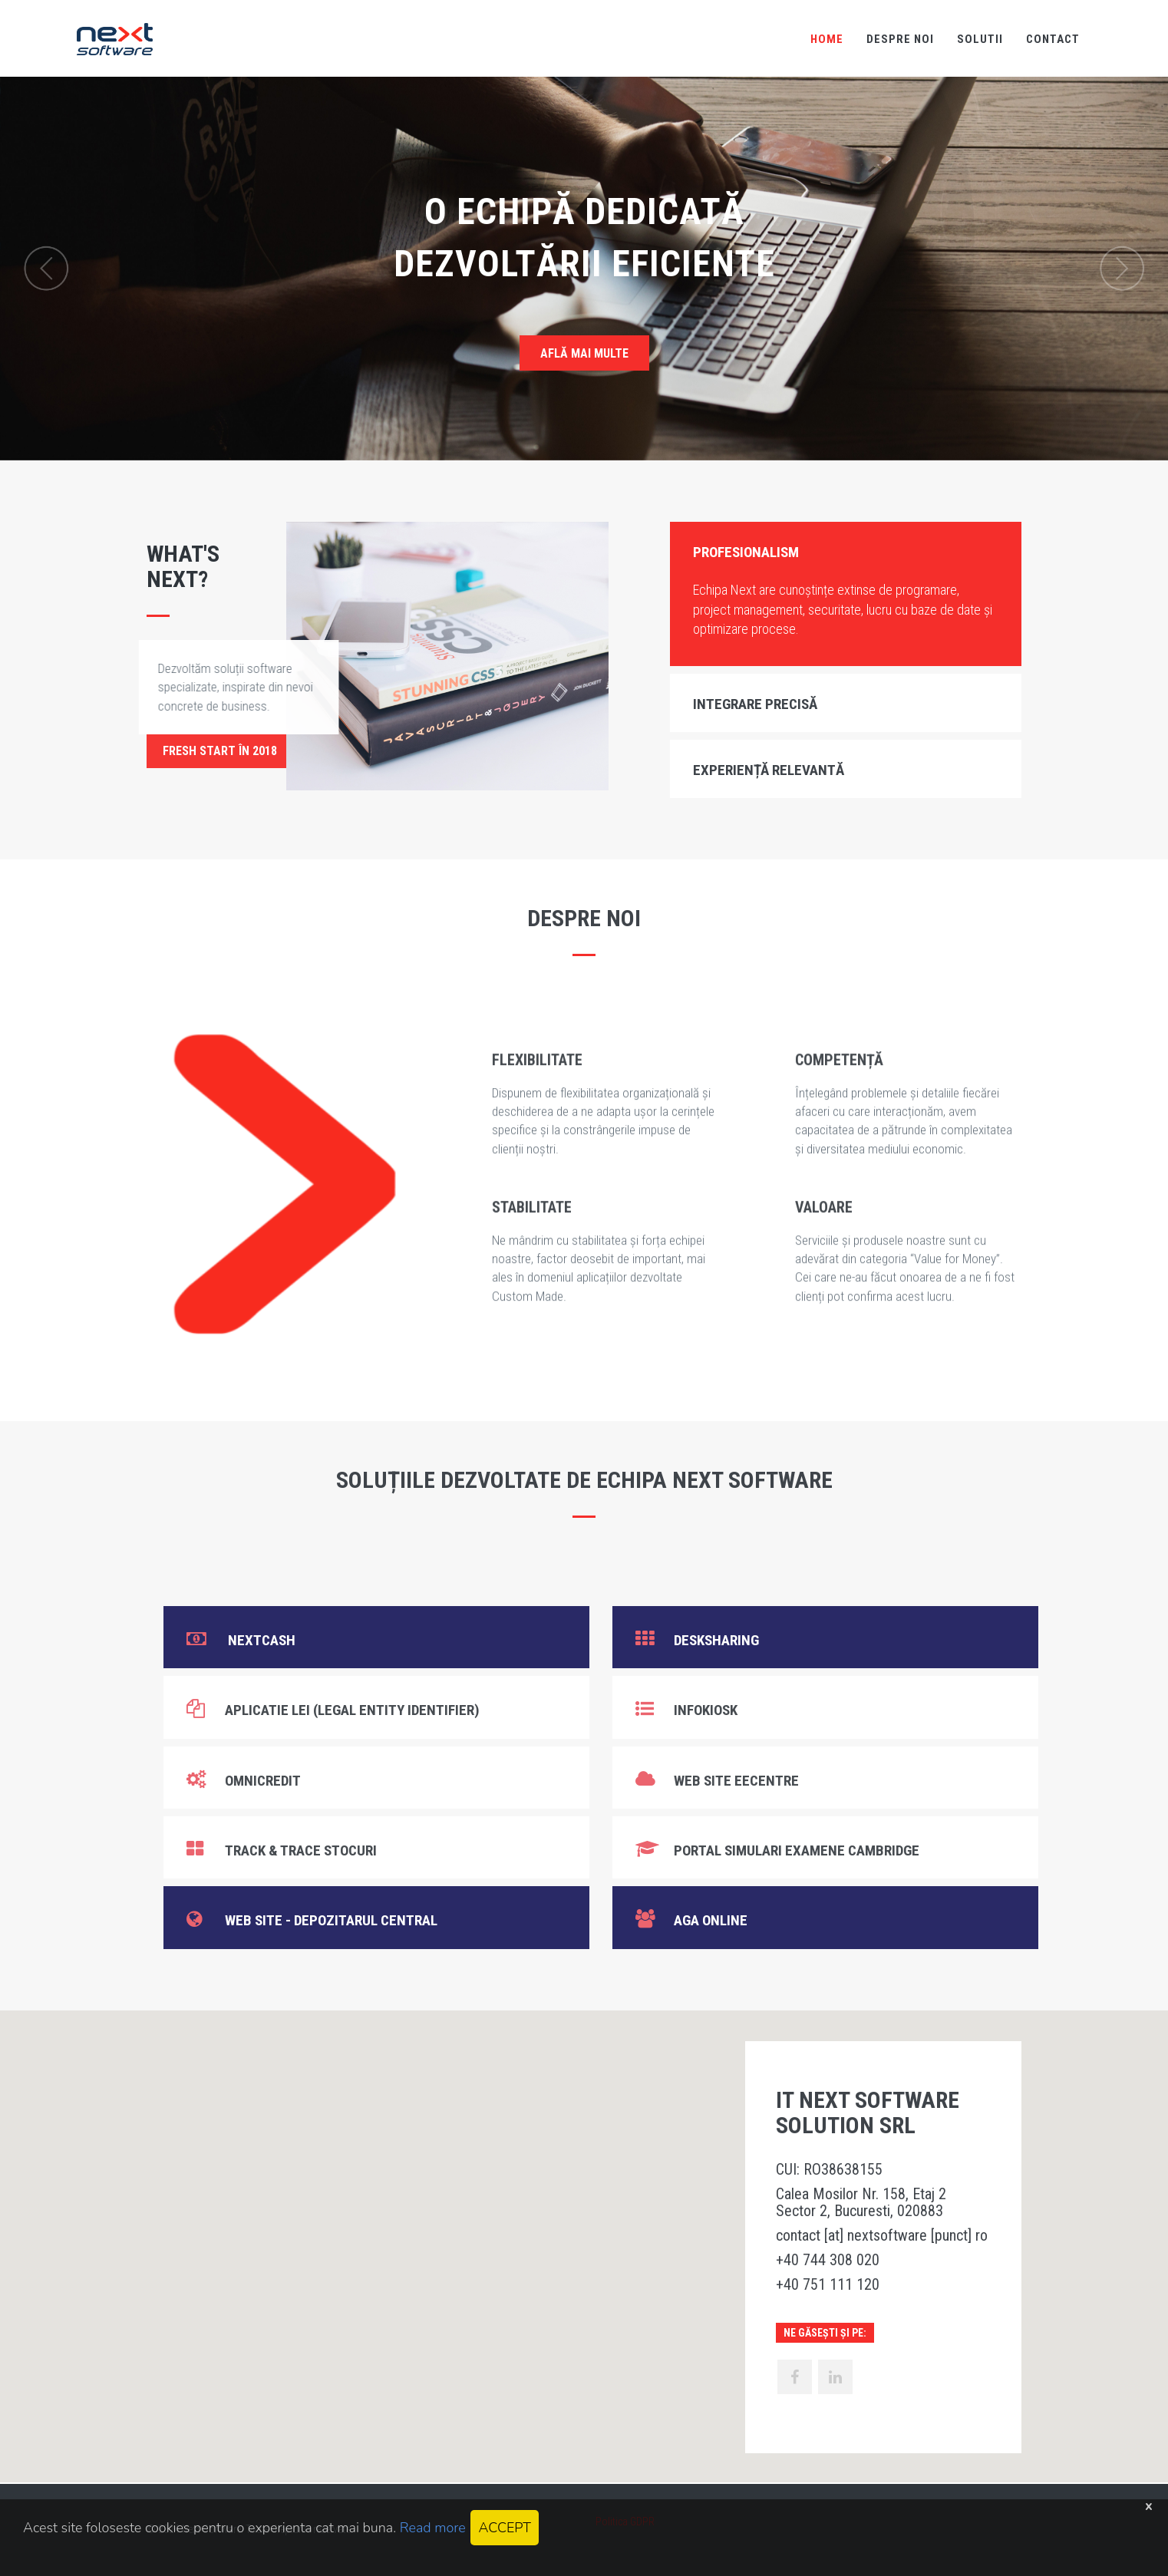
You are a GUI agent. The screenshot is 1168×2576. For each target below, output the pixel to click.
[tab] (845, 551)
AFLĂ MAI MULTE (584, 353)
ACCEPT (504, 2527)
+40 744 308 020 (827, 2260)
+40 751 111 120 (827, 2284)
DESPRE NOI (900, 39)
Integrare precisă (755, 704)
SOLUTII (980, 39)
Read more (433, 2527)
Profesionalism (746, 552)
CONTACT (1053, 39)
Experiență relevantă (768, 770)
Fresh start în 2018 (220, 751)
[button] (584, 2232)
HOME (826, 39)
